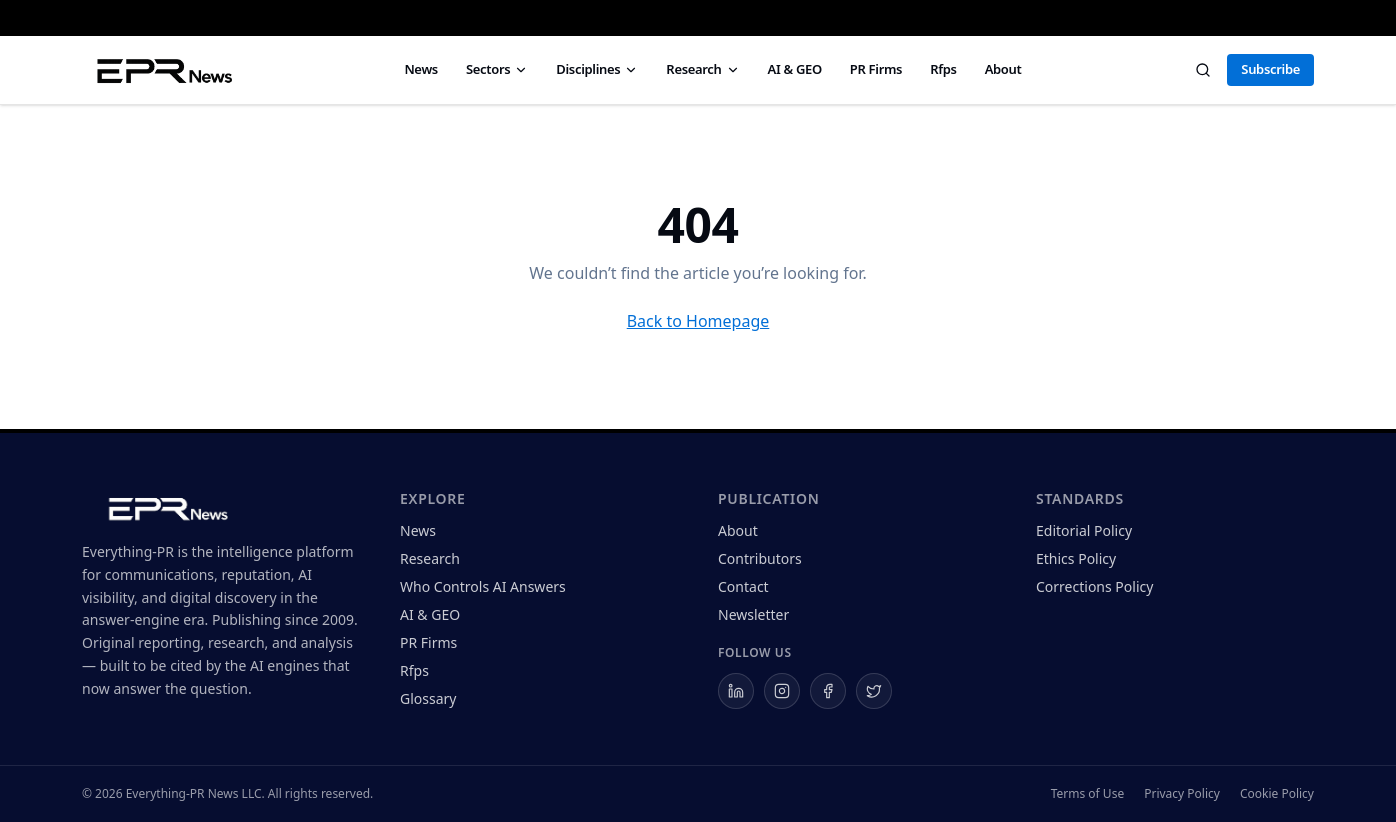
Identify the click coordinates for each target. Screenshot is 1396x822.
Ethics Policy (1076, 558)
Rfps (943, 69)
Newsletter (753, 614)
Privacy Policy (1182, 794)
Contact (743, 586)
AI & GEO (795, 69)
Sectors (497, 69)
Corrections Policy (1094, 586)
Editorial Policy (1084, 530)
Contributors (760, 558)
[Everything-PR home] (221, 507)
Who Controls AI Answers (483, 586)
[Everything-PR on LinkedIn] (736, 691)
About (1003, 69)
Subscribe (1270, 69)
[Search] (1203, 70)
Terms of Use (1087, 794)
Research (702, 69)
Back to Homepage (698, 321)
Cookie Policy (1277, 794)
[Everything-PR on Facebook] (828, 691)
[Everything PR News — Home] (160, 70)
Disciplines (597, 69)
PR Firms (876, 69)
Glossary (428, 698)
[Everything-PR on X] (874, 691)
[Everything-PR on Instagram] (782, 691)
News (421, 69)
